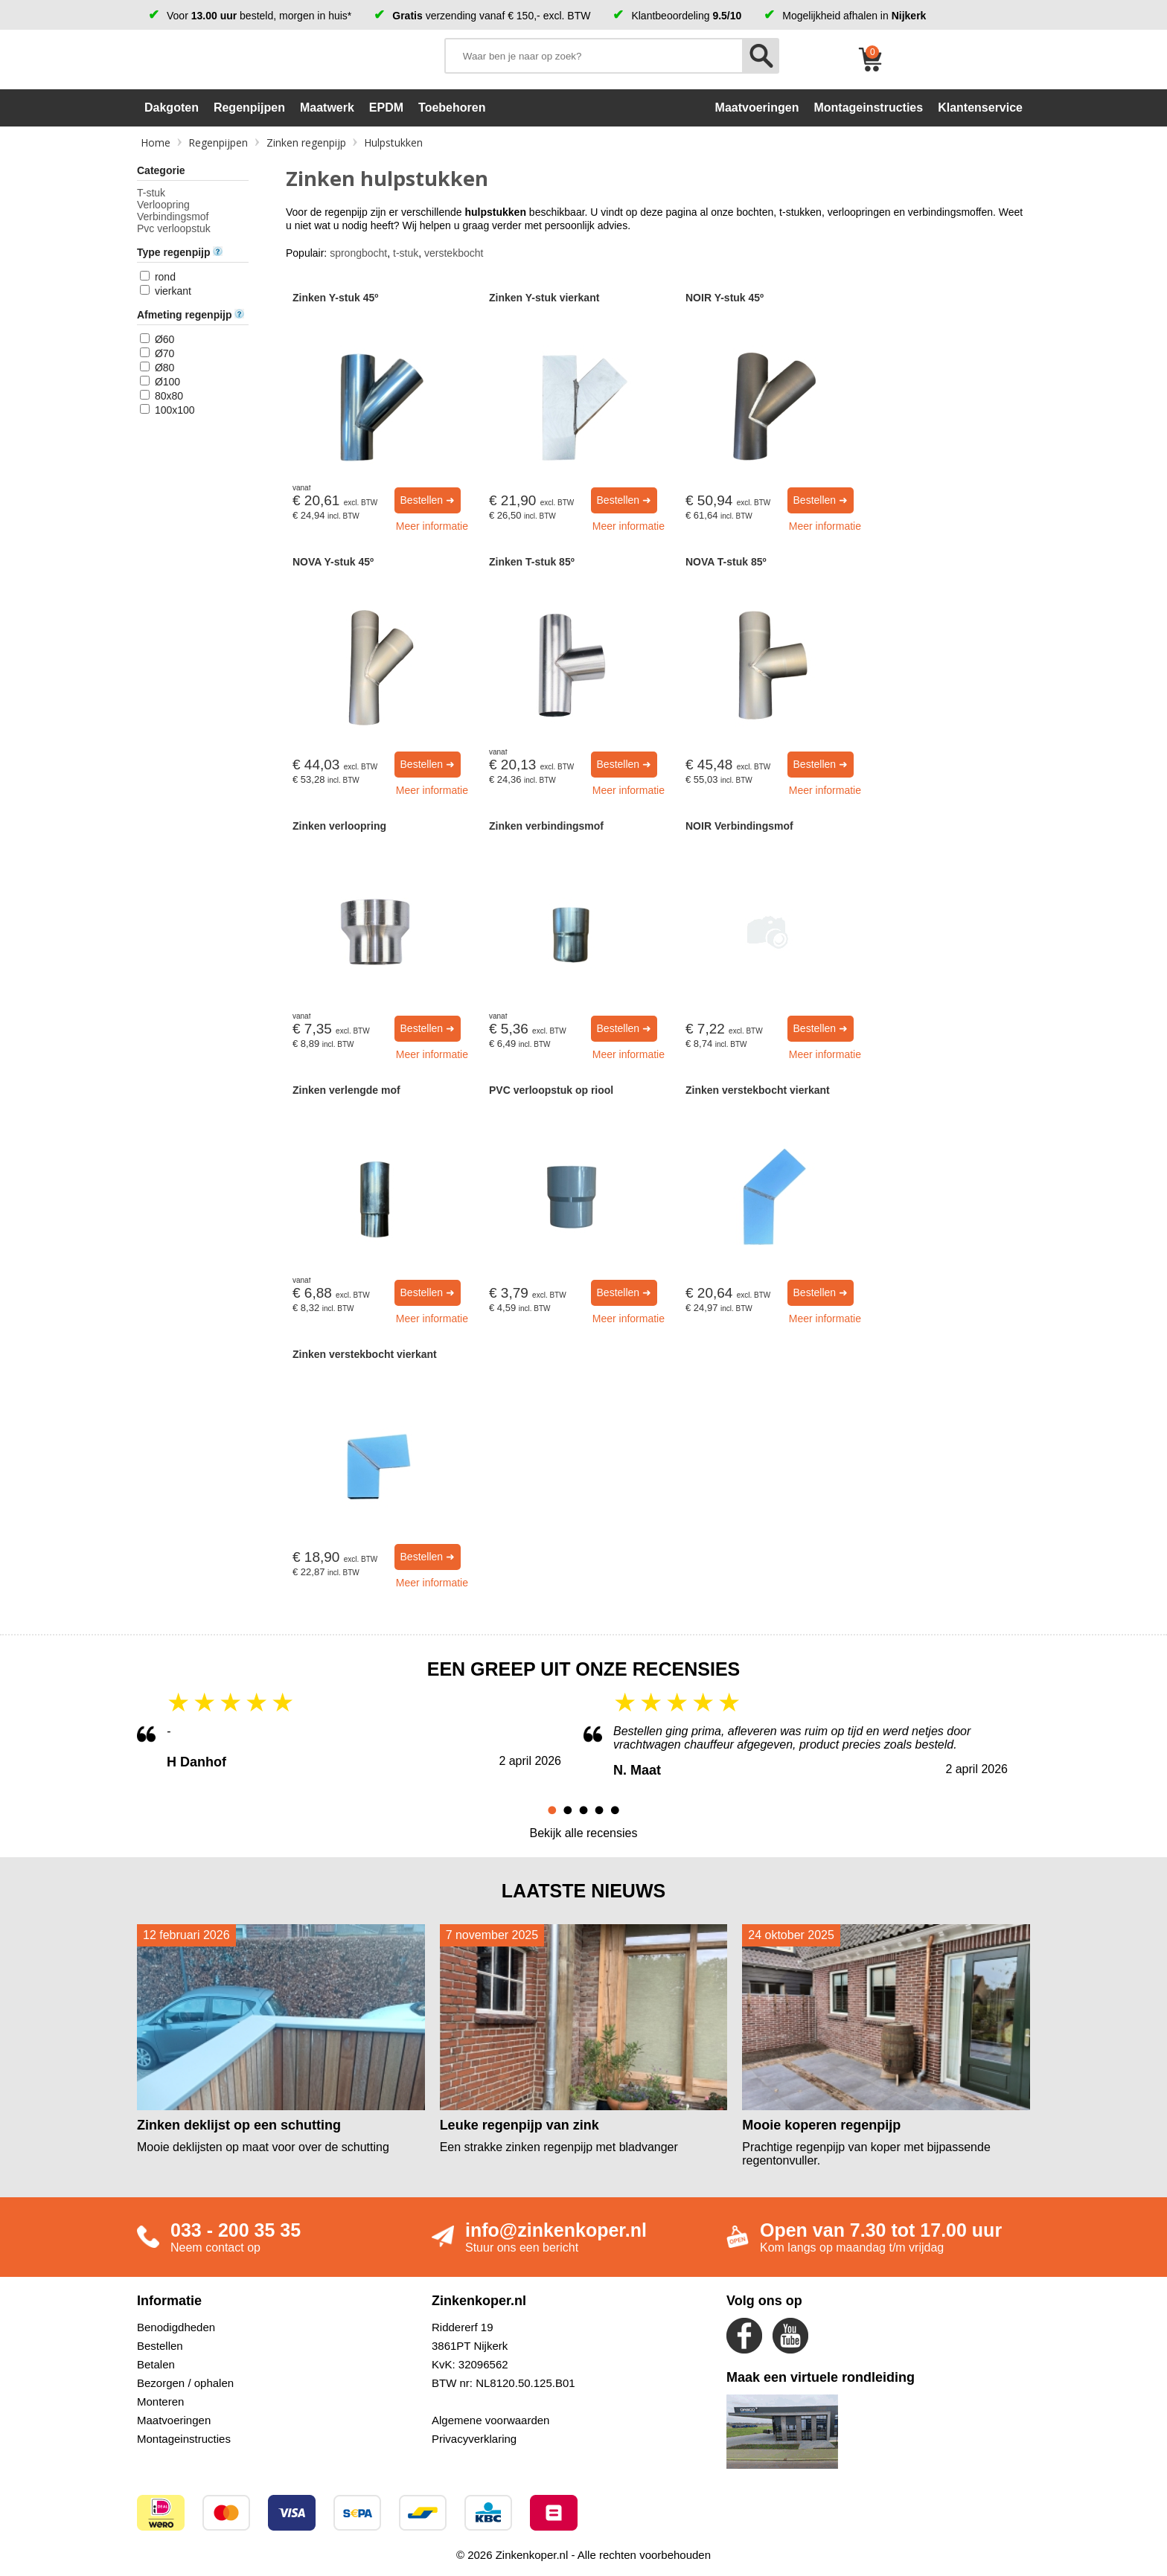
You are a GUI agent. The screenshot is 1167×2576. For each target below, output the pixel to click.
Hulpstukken (393, 142)
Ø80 (164, 368)
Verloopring (163, 205)
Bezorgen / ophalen (185, 2383)
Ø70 (164, 353)
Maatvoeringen (174, 2420)
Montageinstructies (184, 2438)
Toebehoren (451, 107)
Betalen (156, 2364)
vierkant (173, 291)
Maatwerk (327, 107)
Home (155, 142)
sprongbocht (358, 253)
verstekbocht (453, 253)
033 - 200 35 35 (235, 2230)
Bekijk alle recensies (584, 1833)
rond (165, 277)
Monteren (160, 2401)
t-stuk (405, 253)
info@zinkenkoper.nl (556, 2230)
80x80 (169, 396)
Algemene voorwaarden (490, 2420)
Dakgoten (171, 107)
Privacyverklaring (474, 2438)
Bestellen (160, 2345)
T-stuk (151, 193)
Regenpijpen (249, 107)
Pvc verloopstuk (174, 228)
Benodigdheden (176, 2327)
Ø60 (164, 339)
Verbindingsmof (173, 216)
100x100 (175, 410)
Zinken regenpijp (306, 142)
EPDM (386, 107)
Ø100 (167, 382)
